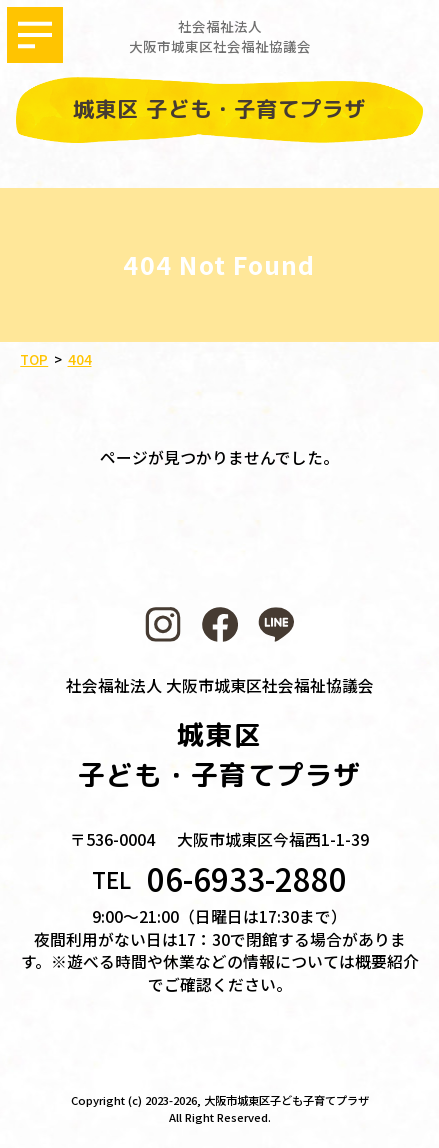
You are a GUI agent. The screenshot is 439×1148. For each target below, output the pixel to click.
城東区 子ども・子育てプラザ (220, 109)
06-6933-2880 (247, 879)
